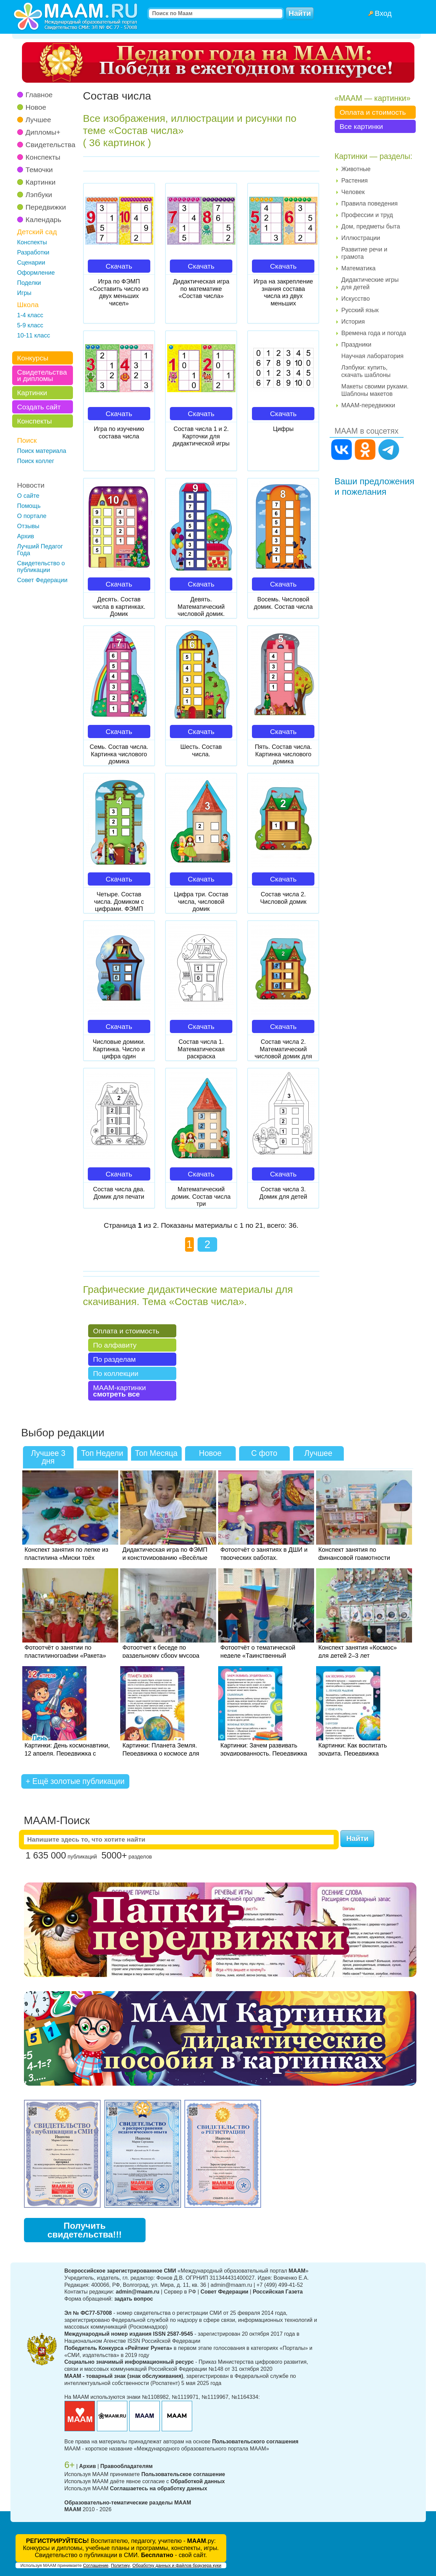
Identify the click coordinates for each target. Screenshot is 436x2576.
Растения (354, 180)
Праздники (356, 344)
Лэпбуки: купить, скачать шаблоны (366, 371)
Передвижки (46, 207)
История (353, 321)
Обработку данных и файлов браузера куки (176, 2565)
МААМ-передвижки (368, 405)
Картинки (41, 182)
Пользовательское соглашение (183, 2474)
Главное (39, 95)
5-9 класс (30, 325)
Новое (36, 107)
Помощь (29, 506)
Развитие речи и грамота (364, 253)
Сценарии (31, 262)
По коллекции (115, 1373)
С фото (264, 1453)
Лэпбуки (39, 194)
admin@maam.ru (137, 2292)
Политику (120, 2565)
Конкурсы (32, 358)
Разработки (33, 252)
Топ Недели (102, 1453)
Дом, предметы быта (370, 226)
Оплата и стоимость (126, 1331)
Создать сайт (39, 407)
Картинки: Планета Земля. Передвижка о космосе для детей (161, 1753)
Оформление (36, 272)
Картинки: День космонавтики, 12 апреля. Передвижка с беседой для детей (67, 1753)
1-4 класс (30, 315)
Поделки (29, 282)
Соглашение (95, 2565)
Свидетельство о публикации (41, 566)
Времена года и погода (373, 333)
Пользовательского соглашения (255, 2441)
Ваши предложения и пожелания (374, 486)
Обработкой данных (198, 2481)
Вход (383, 13)
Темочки (39, 169)
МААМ (73, 2509)
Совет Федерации (42, 580)
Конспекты (43, 157)
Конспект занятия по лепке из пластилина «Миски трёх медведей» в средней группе (66, 1557)
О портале (32, 516)
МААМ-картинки (119, 1391)
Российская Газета (278, 2292)
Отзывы (28, 526)
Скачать (119, 266)
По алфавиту (115, 1345)
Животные (356, 169)
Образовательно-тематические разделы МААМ (128, 2502)
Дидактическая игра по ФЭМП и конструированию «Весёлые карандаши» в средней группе (165, 1557)
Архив (25, 536)
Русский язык (360, 310)
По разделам (114, 1359)
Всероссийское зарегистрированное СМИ (120, 2271)
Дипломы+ (43, 132)
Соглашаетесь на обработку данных (158, 2488)
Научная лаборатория (372, 356)
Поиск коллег (35, 461)
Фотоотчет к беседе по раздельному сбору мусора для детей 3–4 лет (161, 1655)
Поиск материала (42, 451)
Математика (358, 268)
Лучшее (38, 120)
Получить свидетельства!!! (84, 2230)
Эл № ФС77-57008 (88, 2313)
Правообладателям (126, 2466)
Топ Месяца (156, 1453)
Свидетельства (51, 144)
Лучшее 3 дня (48, 1457)
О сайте (28, 495)
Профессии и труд (367, 215)
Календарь (43, 219)
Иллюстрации (360, 238)
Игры (24, 293)
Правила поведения (369, 203)
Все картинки (361, 126)
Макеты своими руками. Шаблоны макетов (375, 390)
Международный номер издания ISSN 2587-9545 (129, 2334)
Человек (353, 192)
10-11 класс (33, 335)
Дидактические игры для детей (370, 283)
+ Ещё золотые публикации (75, 1781)
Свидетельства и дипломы (42, 375)
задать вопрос (133, 2299)
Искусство (355, 298)
